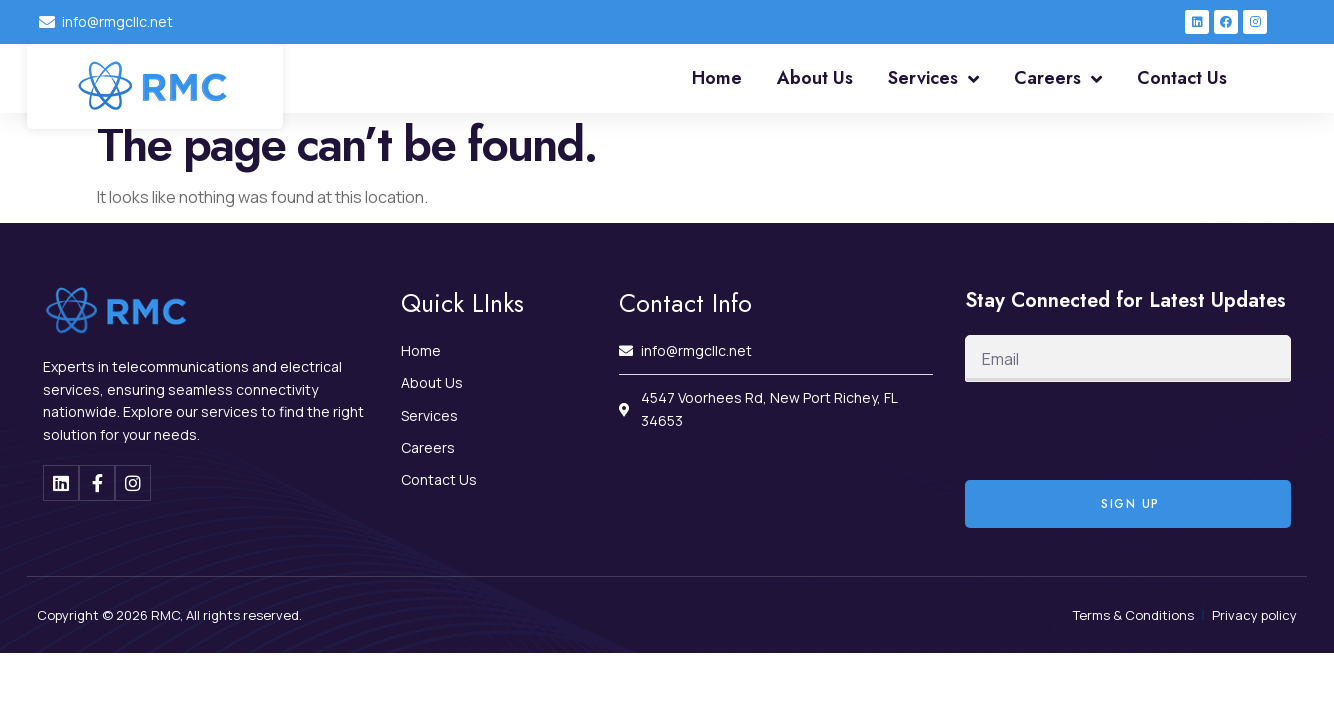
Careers (1058, 79)
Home (717, 78)
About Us (815, 78)
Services (933, 79)
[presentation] (1117, 431)
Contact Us (1182, 78)
